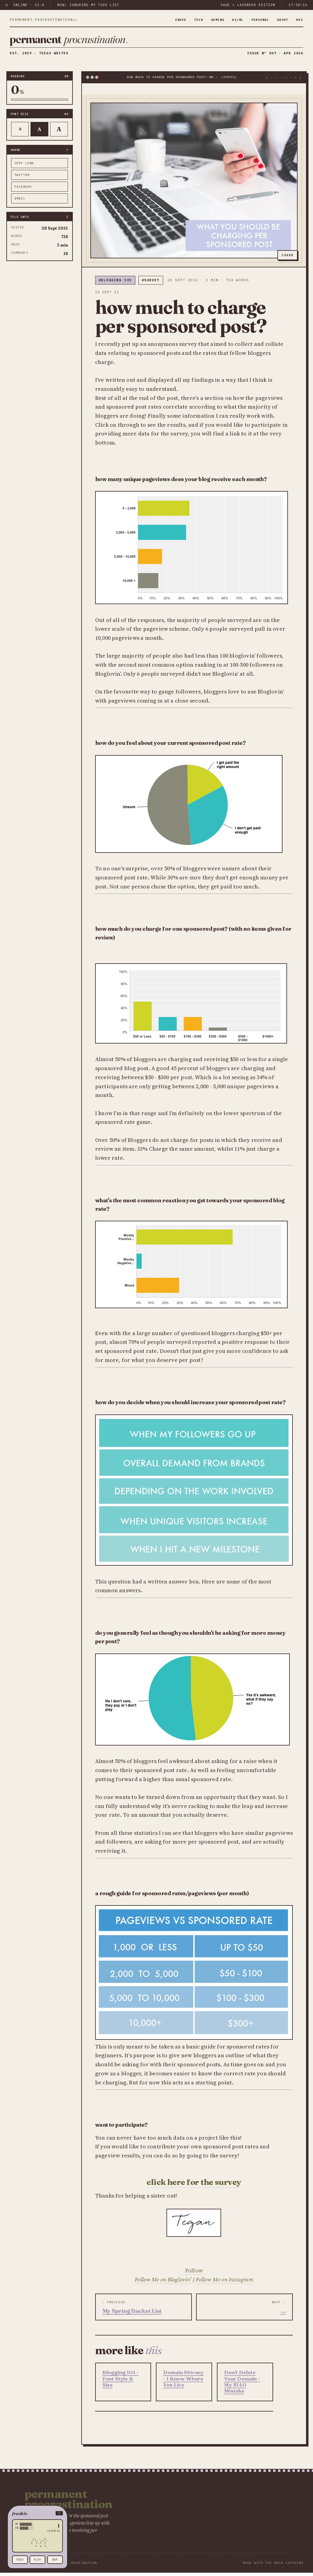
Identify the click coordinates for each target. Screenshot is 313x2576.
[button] (37, 2513)
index (169, 20)
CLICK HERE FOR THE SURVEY (194, 2187)
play (37, 2559)
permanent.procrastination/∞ (43, 19)
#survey (151, 286)
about (280, 20)
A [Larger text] (59, 135)
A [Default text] (39, 135)
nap (55, 2559)
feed (20, 2559)
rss (299, 20)
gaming (209, 20)
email (20, 204)
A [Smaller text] (20, 134)
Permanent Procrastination (68, 2504)
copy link (24, 169)
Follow (194, 2276)
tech (188, 20)
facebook (23, 192)
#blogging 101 (115, 286)
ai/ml (231, 20)
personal (256, 20)
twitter (22, 180)
